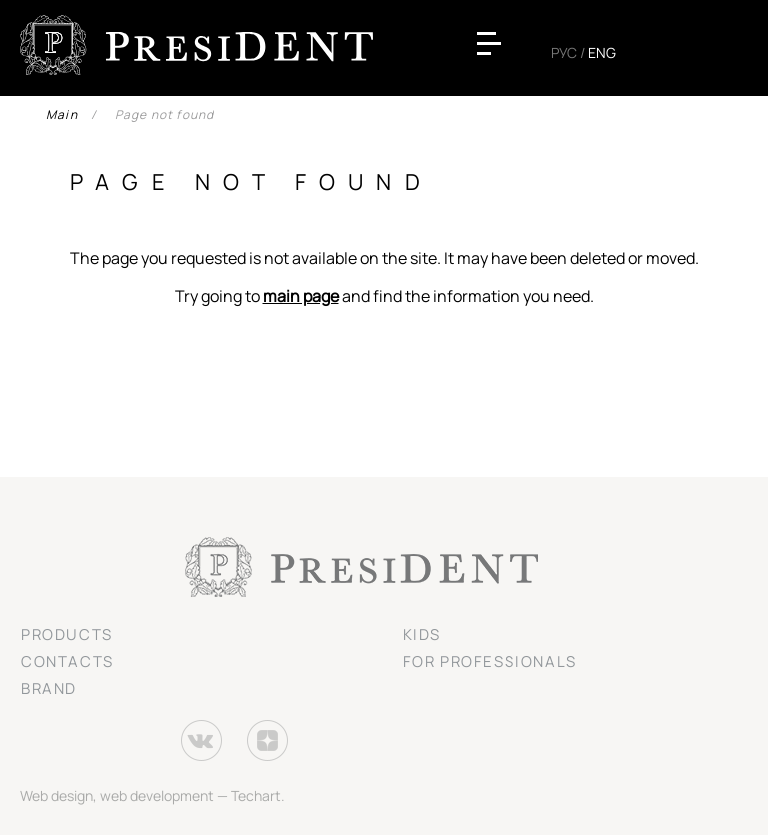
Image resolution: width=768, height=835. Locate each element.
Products (67, 634)
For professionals (490, 661)
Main (62, 114)
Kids (422, 634)
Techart (256, 795)
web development (157, 795)
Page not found (165, 114)
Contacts (67, 661)
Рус (564, 52)
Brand (49, 688)
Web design (56, 795)
